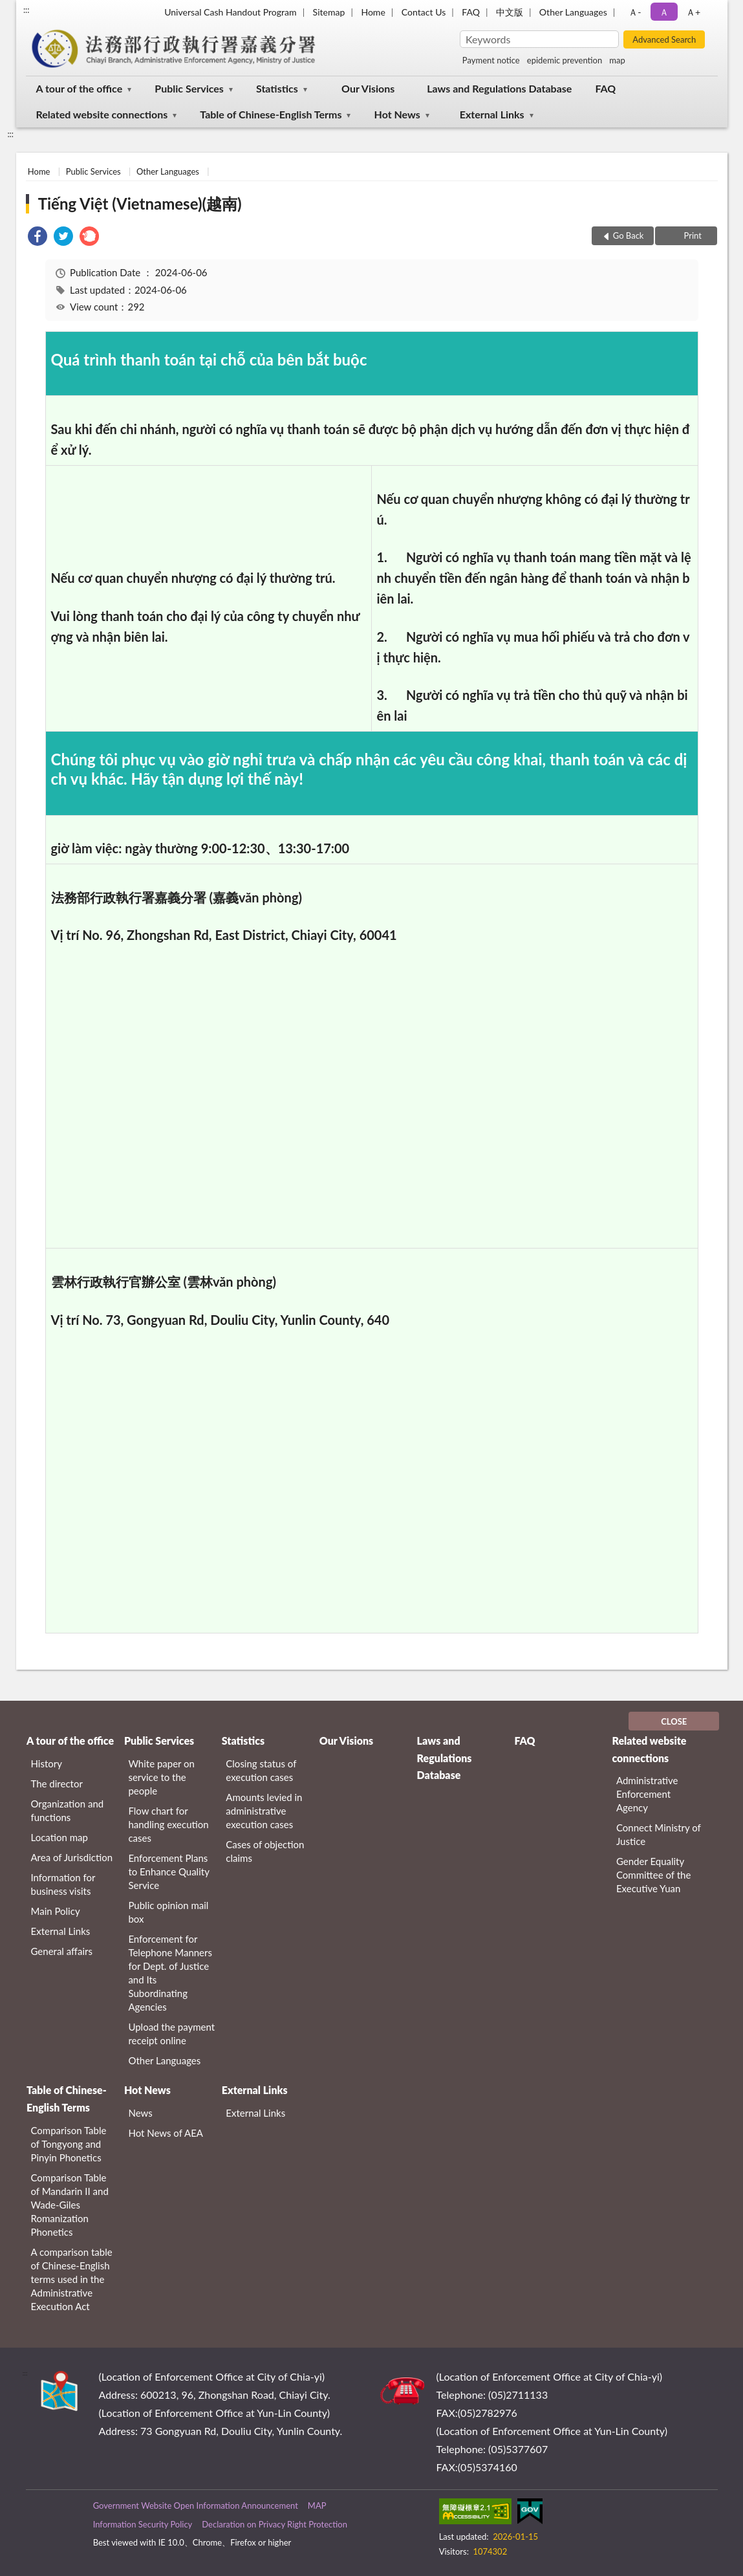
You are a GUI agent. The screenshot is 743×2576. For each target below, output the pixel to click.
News (140, 2113)
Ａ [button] (664, 11)
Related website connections (102, 114)
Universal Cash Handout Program (230, 11)
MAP (317, 2505)
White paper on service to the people (161, 1777)
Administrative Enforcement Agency (647, 1793)
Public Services (189, 88)
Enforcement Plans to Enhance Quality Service (168, 1871)
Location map (59, 1837)
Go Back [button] (628, 235)
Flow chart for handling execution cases (168, 1824)
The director (57, 1783)
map (617, 60)
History (46, 1763)
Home (373, 11)
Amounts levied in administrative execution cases (264, 1810)
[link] (37, 237)
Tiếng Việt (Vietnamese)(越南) (140, 203)
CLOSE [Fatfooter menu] (674, 1721)
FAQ (471, 11)
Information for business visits (63, 1884)
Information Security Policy (143, 2524)
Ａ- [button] (635, 11)
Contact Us (424, 11)
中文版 (509, 11)
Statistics (277, 88)
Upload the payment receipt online (171, 2033)
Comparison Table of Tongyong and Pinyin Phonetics (69, 2143)
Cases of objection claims (265, 1851)
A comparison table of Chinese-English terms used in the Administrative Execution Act (72, 2279)
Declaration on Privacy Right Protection (274, 2524)
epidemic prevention (564, 60)
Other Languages (573, 11)
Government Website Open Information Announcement (195, 2505)
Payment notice (491, 60)
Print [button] (692, 235)
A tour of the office (79, 88)
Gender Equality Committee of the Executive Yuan (653, 1874)
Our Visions (367, 88)
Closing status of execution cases (261, 1770)
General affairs (62, 1951)
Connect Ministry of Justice (658, 1834)
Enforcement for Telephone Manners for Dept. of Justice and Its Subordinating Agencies (170, 1973)
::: (26, 10)
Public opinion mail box (168, 1912)
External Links (492, 114)
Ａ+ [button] (693, 11)
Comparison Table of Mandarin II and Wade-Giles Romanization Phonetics (70, 2205)
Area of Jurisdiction (72, 1857)
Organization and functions (67, 1810)
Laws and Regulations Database (499, 88)
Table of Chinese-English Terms (270, 114)
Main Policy (55, 1911)
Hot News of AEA (165, 2133)
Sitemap (329, 11)
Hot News (397, 114)
